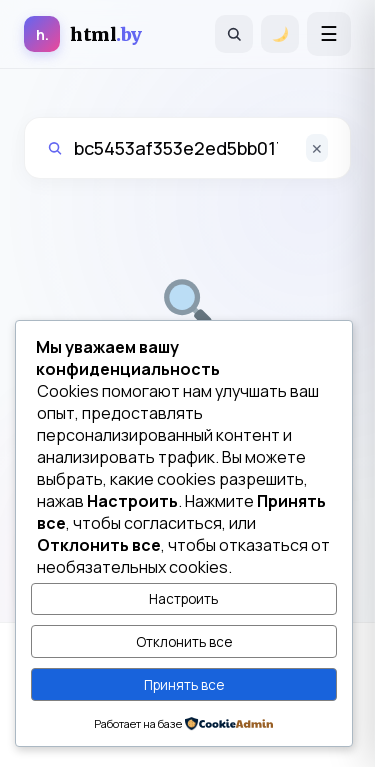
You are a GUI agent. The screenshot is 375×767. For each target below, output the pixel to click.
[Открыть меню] (329, 34)
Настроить (183, 599)
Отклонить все (184, 642)
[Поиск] (234, 34)
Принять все (184, 685)
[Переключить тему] (280, 34)
